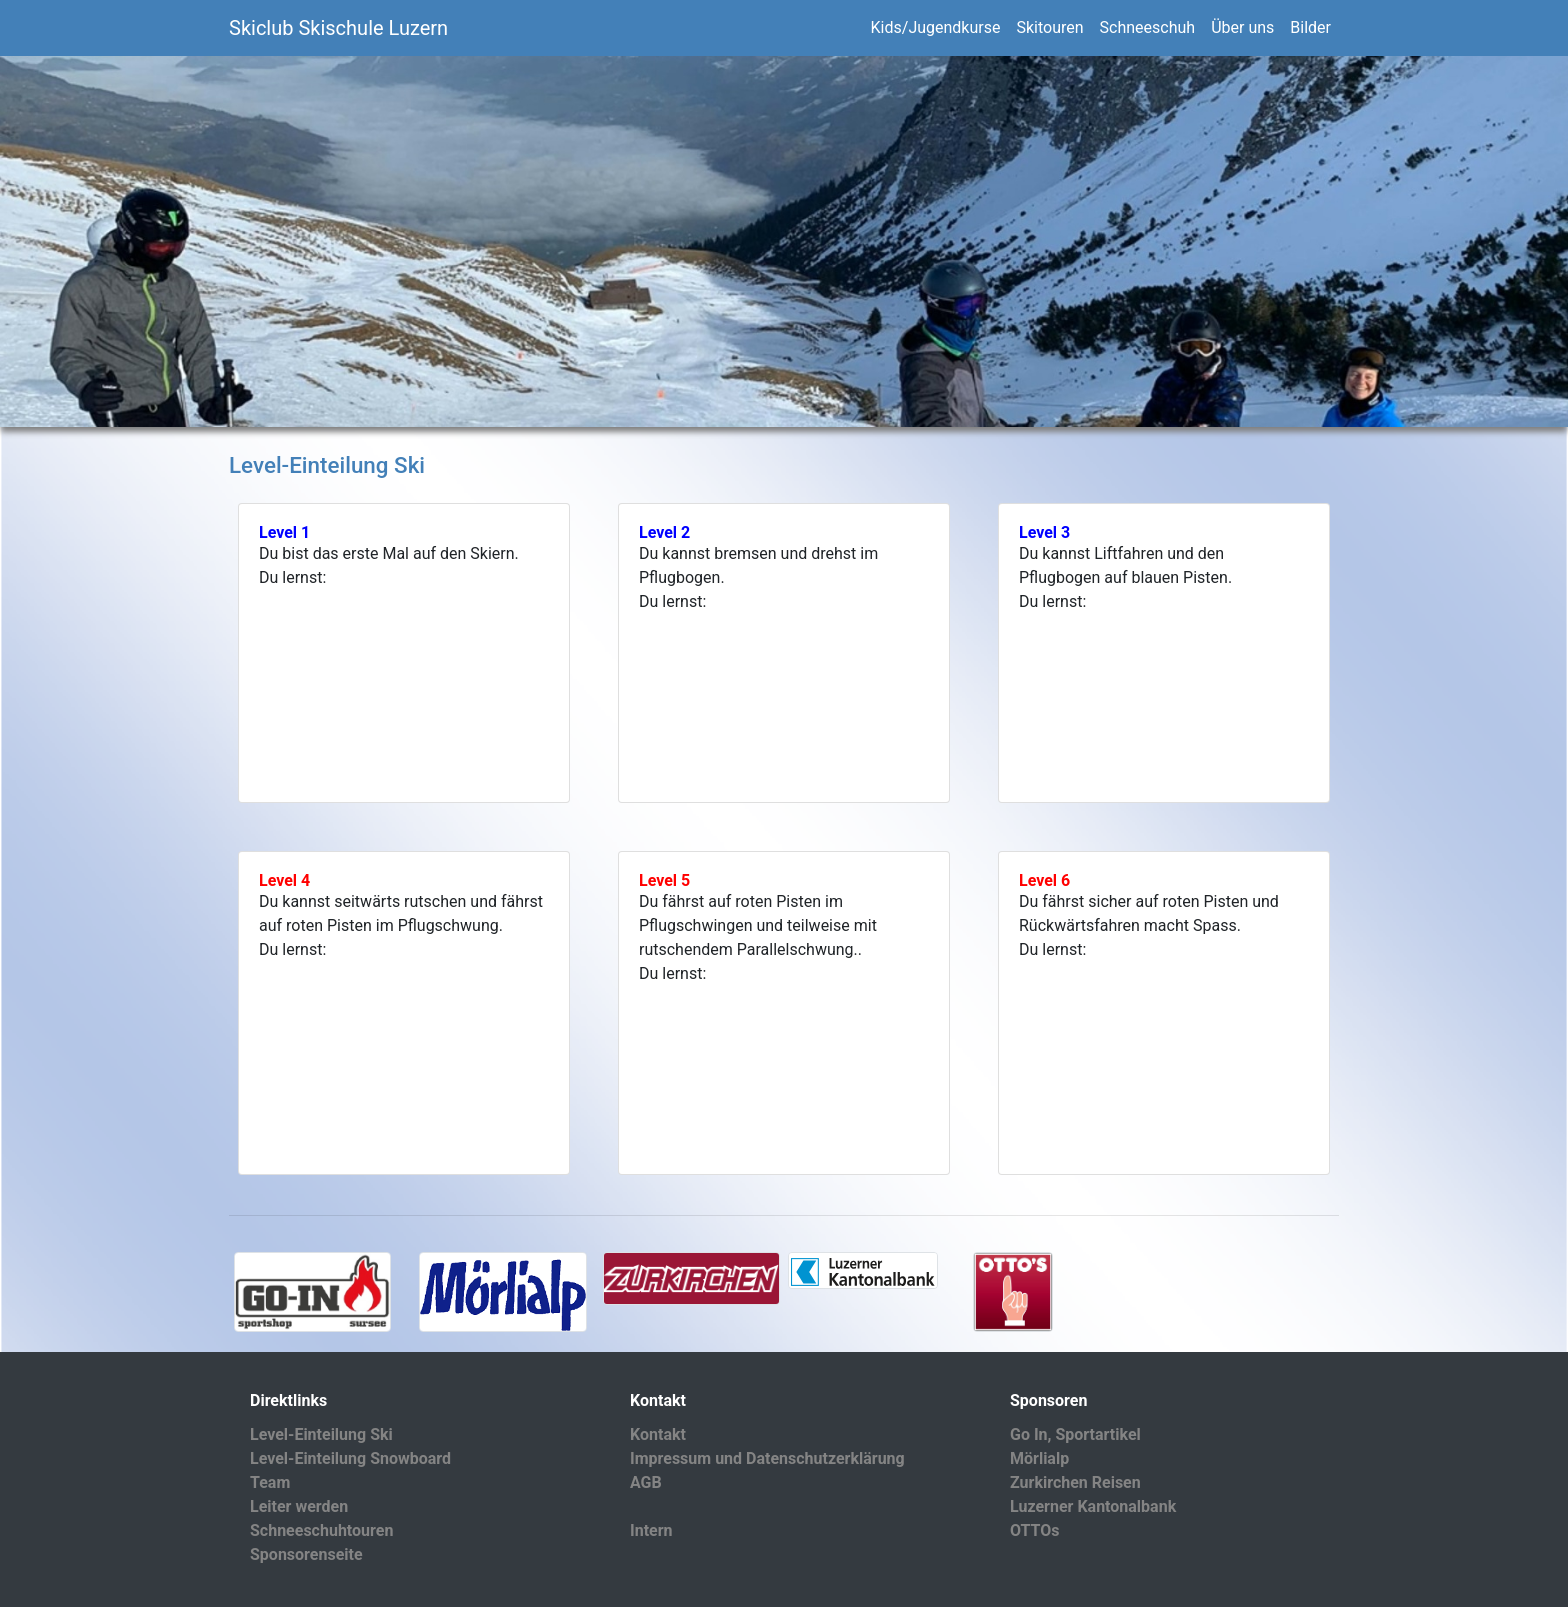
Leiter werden (299, 1506)
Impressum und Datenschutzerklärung (767, 1458)
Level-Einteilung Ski (321, 1434)
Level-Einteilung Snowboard (350, 1458)
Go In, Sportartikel (1075, 1434)
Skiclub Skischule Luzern (338, 28)
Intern (651, 1530)
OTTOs (1035, 1530)
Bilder (1310, 27)
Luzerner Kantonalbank (1093, 1506)
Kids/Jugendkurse (936, 27)
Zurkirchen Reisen (1075, 1482)
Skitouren (1049, 27)
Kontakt (658, 1434)
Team (270, 1482)
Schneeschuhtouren (321, 1530)
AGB (646, 1482)
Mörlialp (1039, 1458)
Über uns (1242, 27)
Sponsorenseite (306, 1554)
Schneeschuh (1148, 27)
